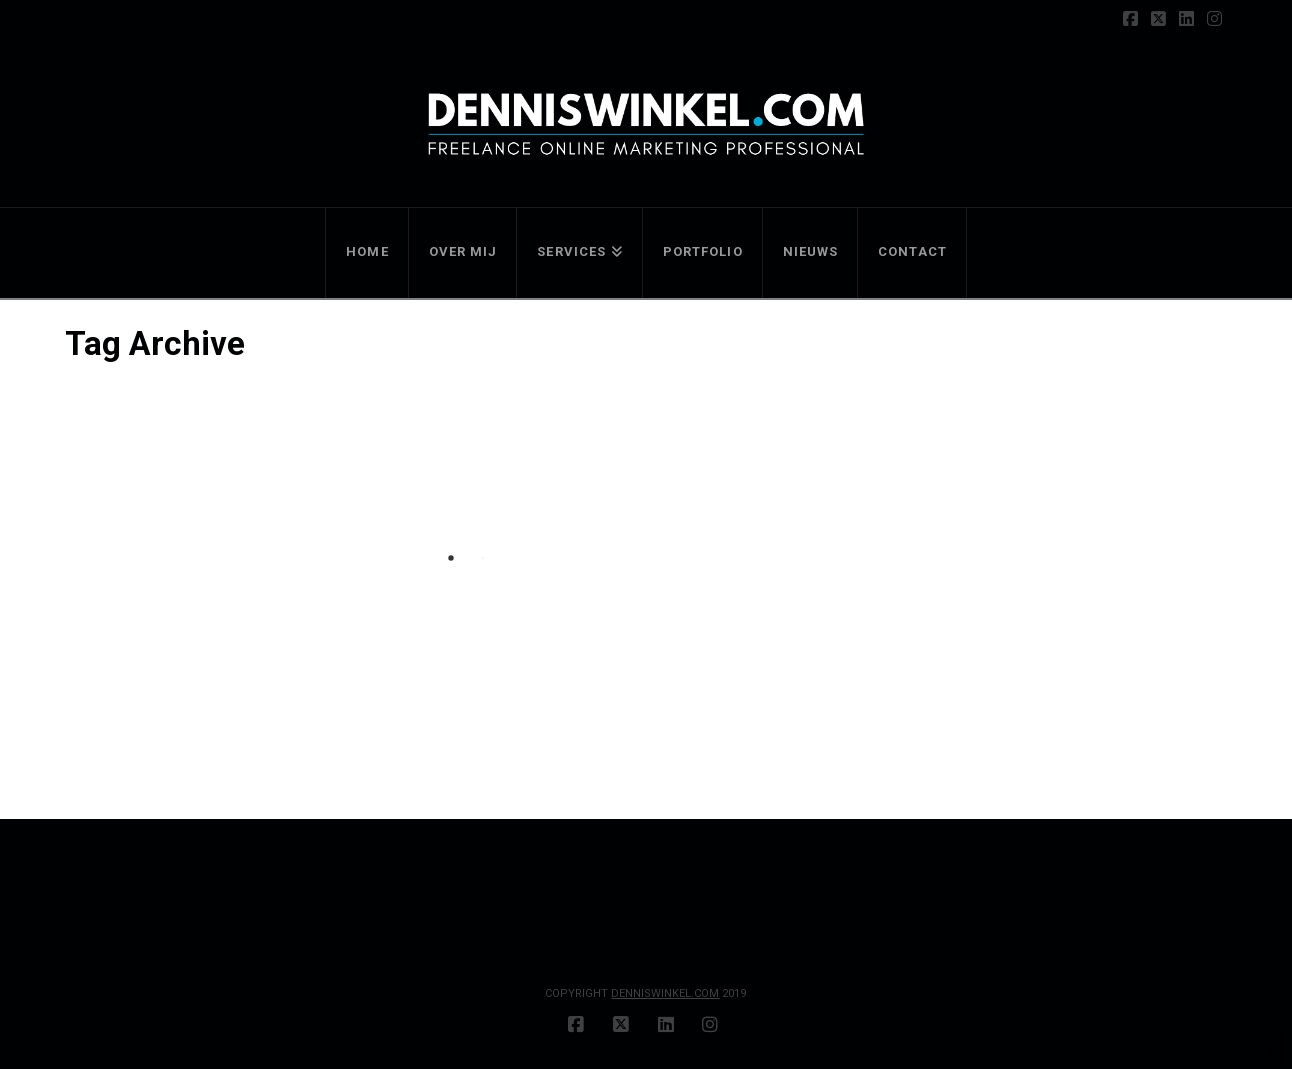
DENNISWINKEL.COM (665, 993)
